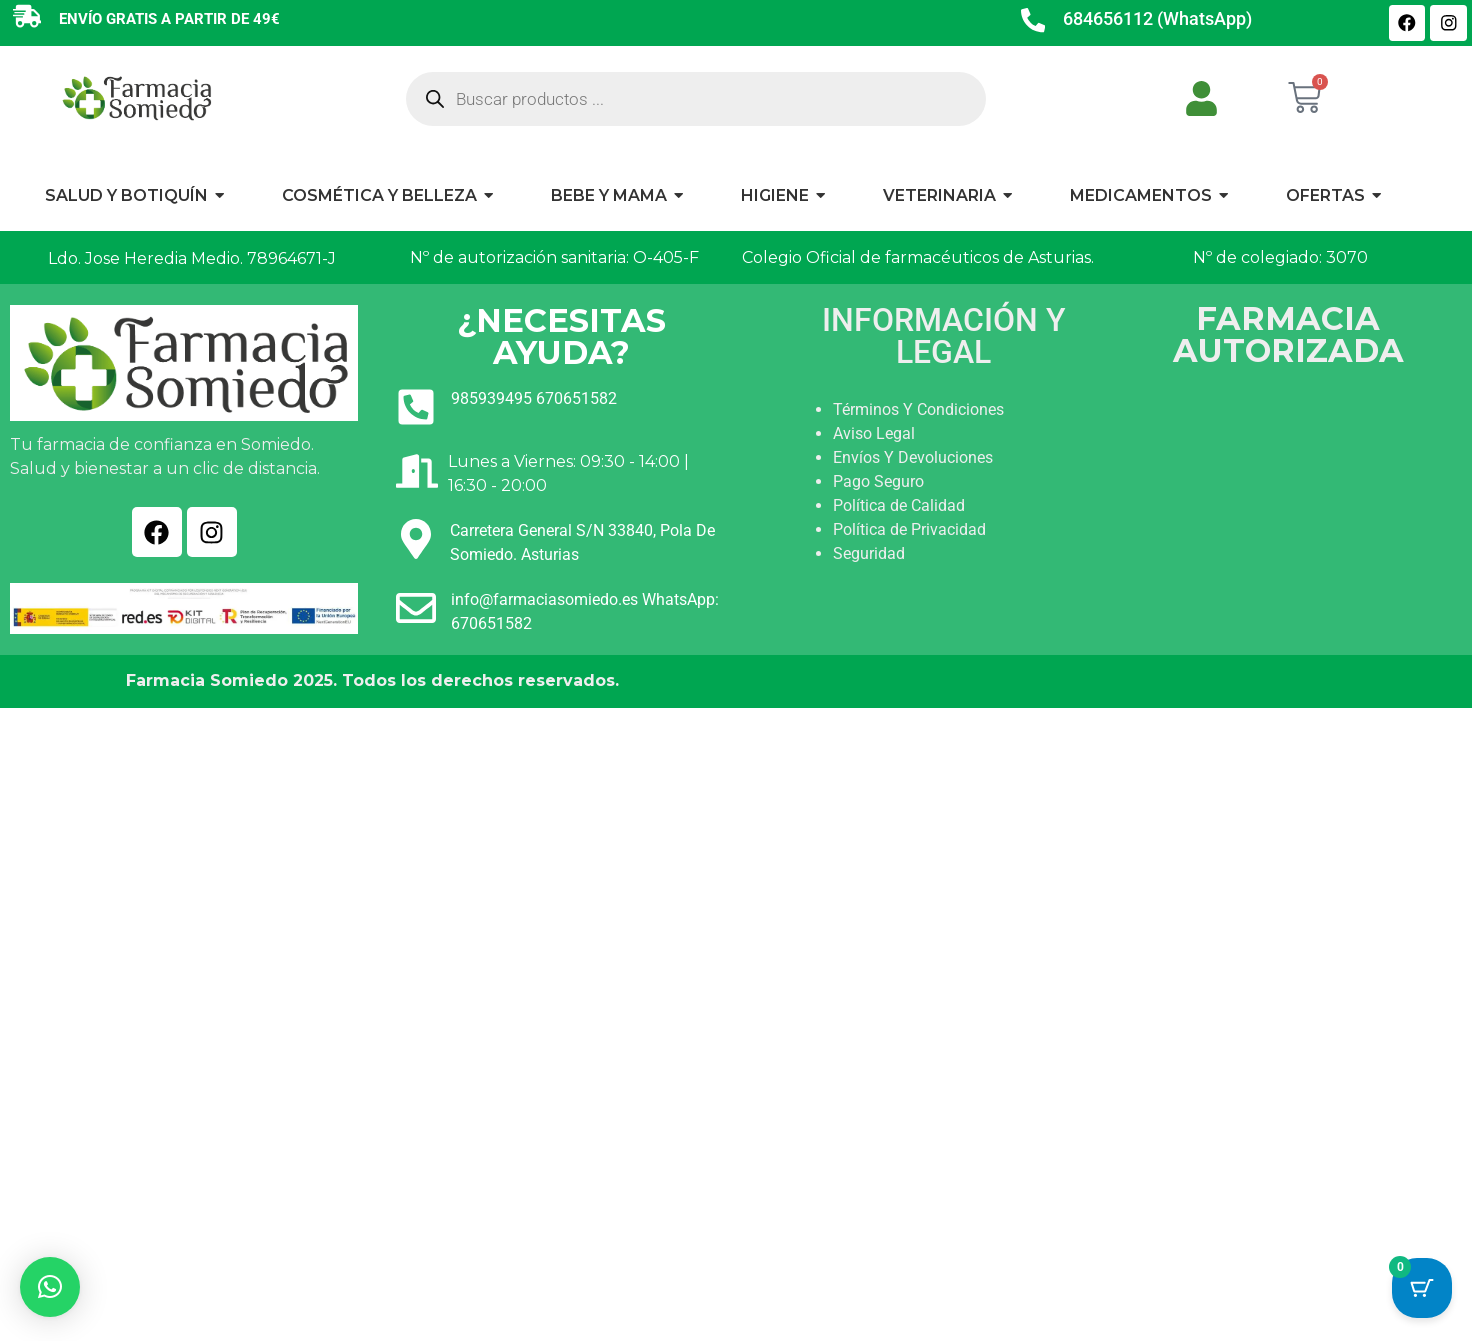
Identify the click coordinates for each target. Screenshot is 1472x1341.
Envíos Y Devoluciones (913, 457)
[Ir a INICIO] (136, 97)
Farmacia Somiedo (207, 680)
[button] (50, 1287)
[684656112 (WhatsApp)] (1034, 23)
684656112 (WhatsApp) (1159, 18)
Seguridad (869, 553)
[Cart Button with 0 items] (1422, 1291)
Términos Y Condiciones (918, 409)
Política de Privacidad (909, 529)
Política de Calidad (899, 505)
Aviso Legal (874, 433)
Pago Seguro (878, 481)
